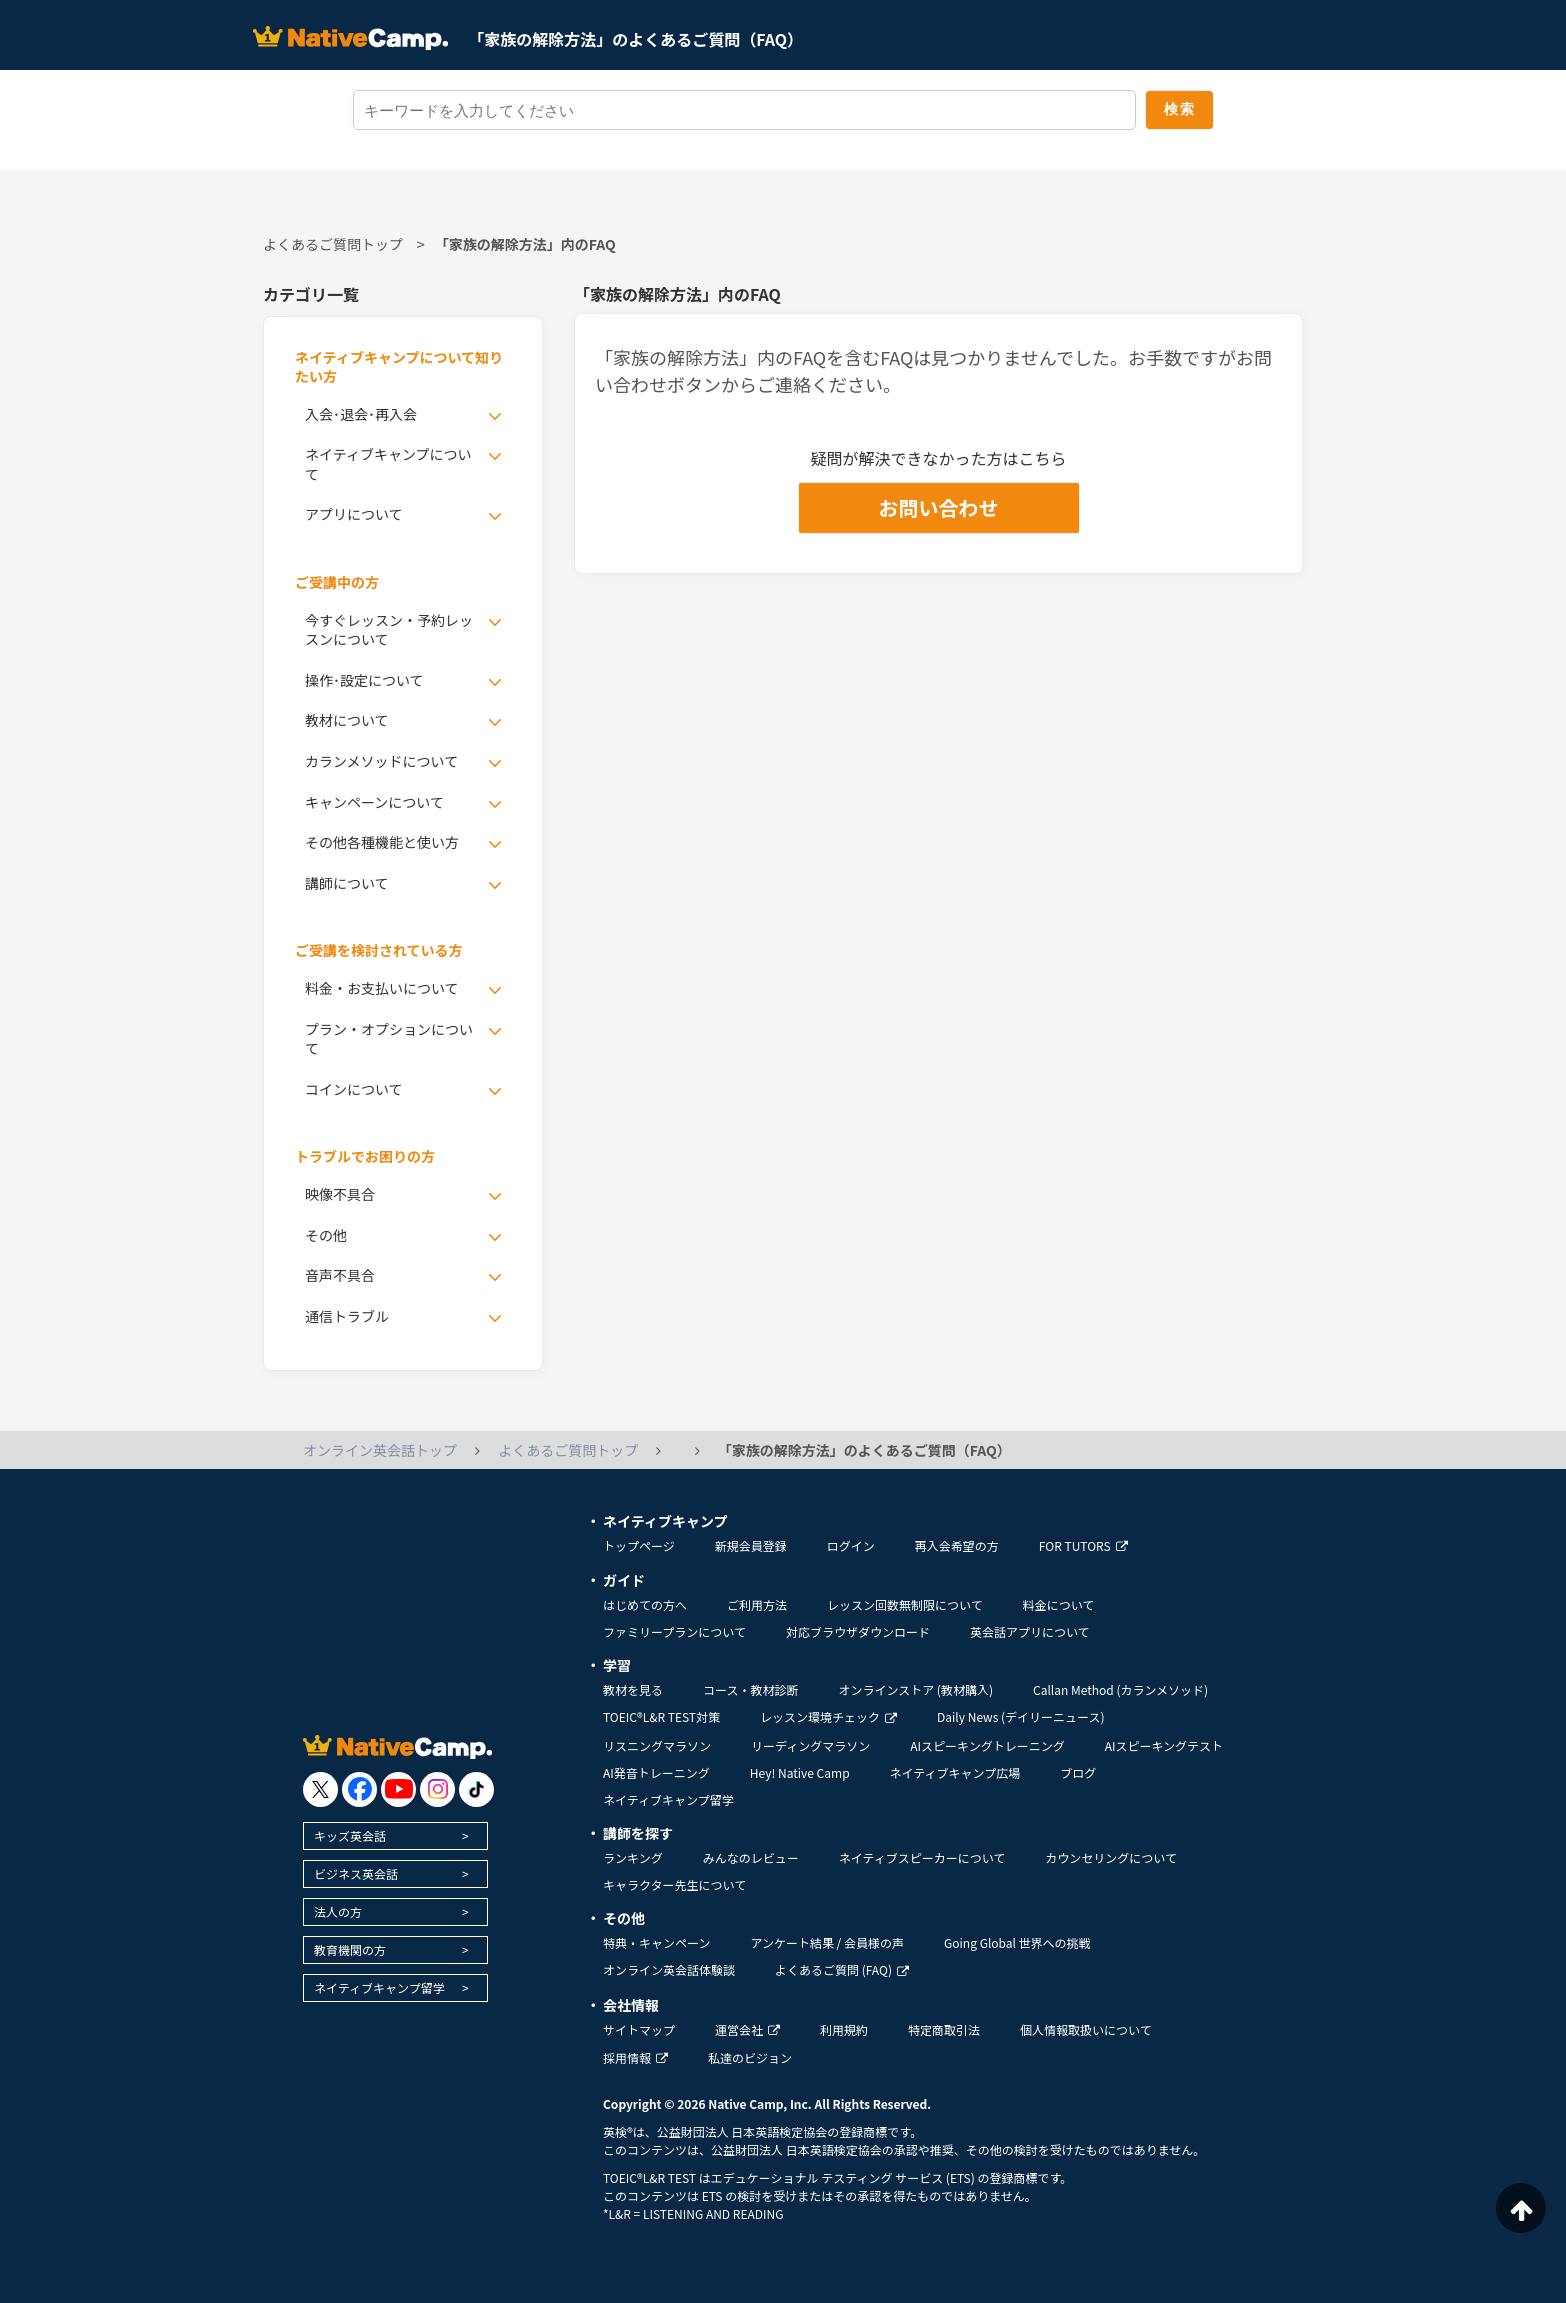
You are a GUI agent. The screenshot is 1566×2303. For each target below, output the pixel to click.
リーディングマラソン (810, 1745)
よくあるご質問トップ (333, 244)
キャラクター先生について (674, 1884)
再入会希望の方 (957, 1545)
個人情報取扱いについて (1086, 2029)
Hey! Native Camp (800, 1772)
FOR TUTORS (1083, 1545)
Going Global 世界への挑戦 (1017, 1942)
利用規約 (844, 2029)
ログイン (851, 1545)
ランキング (633, 1857)
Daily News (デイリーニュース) (1020, 1716)
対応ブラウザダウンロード (858, 1631)
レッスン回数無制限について (905, 1604)
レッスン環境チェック (828, 1716)
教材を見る (633, 1689)
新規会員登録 (751, 1545)
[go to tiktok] (476, 1789)
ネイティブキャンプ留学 (379, 1987)
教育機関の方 (350, 1949)
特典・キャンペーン (656, 1942)
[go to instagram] (437, 1789)
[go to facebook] (359, 1789)
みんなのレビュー (751, 1857)
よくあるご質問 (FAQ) (842, 1969)
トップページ (639, 1545)
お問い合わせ (939, 507)
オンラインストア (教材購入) (915, 1689)
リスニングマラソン (657, 1745)
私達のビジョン (750, 2057)
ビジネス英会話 (356, 1873)
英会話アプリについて (1030, 1631)
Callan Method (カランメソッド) (1120, 1689)
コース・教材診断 (750, 1689)
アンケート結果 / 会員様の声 (827, 1942)
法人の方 (338, 1911)
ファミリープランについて (674, 1631)
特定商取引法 (944, 2029)
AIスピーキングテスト (1164, 1745)
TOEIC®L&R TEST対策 (661, 1716)
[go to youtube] (398, 1789)
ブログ (1078, 1772)
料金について (1059, 1604)
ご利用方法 (757, 1604)
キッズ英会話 (350, 1835)
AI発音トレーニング (656, 1772)
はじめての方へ (645, 1604)
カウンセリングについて (1111, 1857)
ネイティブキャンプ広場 (955, 1772)
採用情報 (635, 2057)
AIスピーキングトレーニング (987, 1745)
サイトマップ (639, 2029)
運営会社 (747, 2029)
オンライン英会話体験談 (669, 1969)
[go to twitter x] (320, 1789)
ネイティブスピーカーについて (922, 1857)
